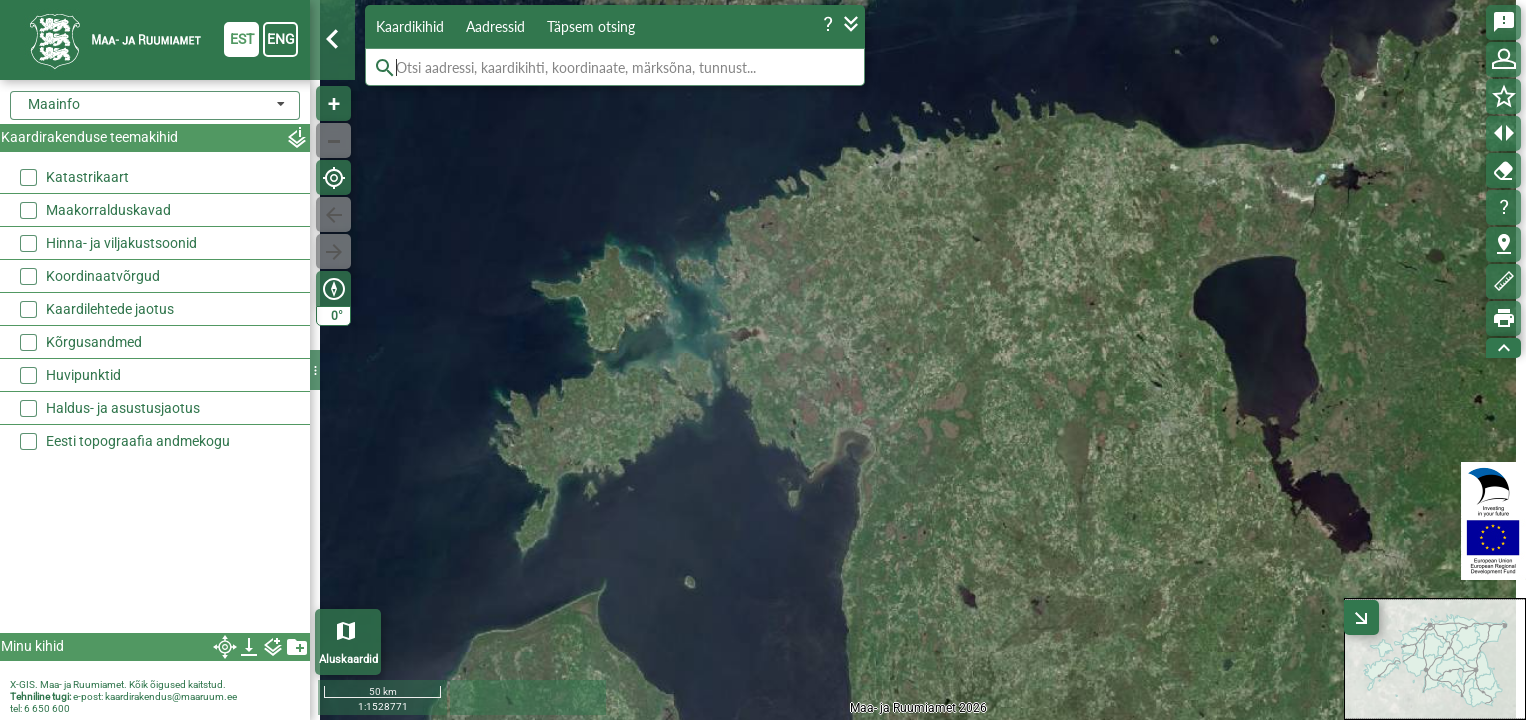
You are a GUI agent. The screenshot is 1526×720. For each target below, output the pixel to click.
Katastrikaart (87, 177)
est (242, 39)
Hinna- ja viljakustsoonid (121, 243)
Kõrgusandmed (94, 342)
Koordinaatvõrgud (103, 276)
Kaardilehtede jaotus (110, 309)
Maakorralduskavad (108, 210)
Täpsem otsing (591, 26)
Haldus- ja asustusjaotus (123, 408)
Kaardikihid (410, 26)
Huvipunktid (83, 375)
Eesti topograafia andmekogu (138, 441)
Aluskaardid (348, 659)
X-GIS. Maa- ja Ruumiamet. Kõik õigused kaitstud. (118, 684)
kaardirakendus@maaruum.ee (171, 696)
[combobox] (155, 105)
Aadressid (495, 26)
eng (281, 39)
